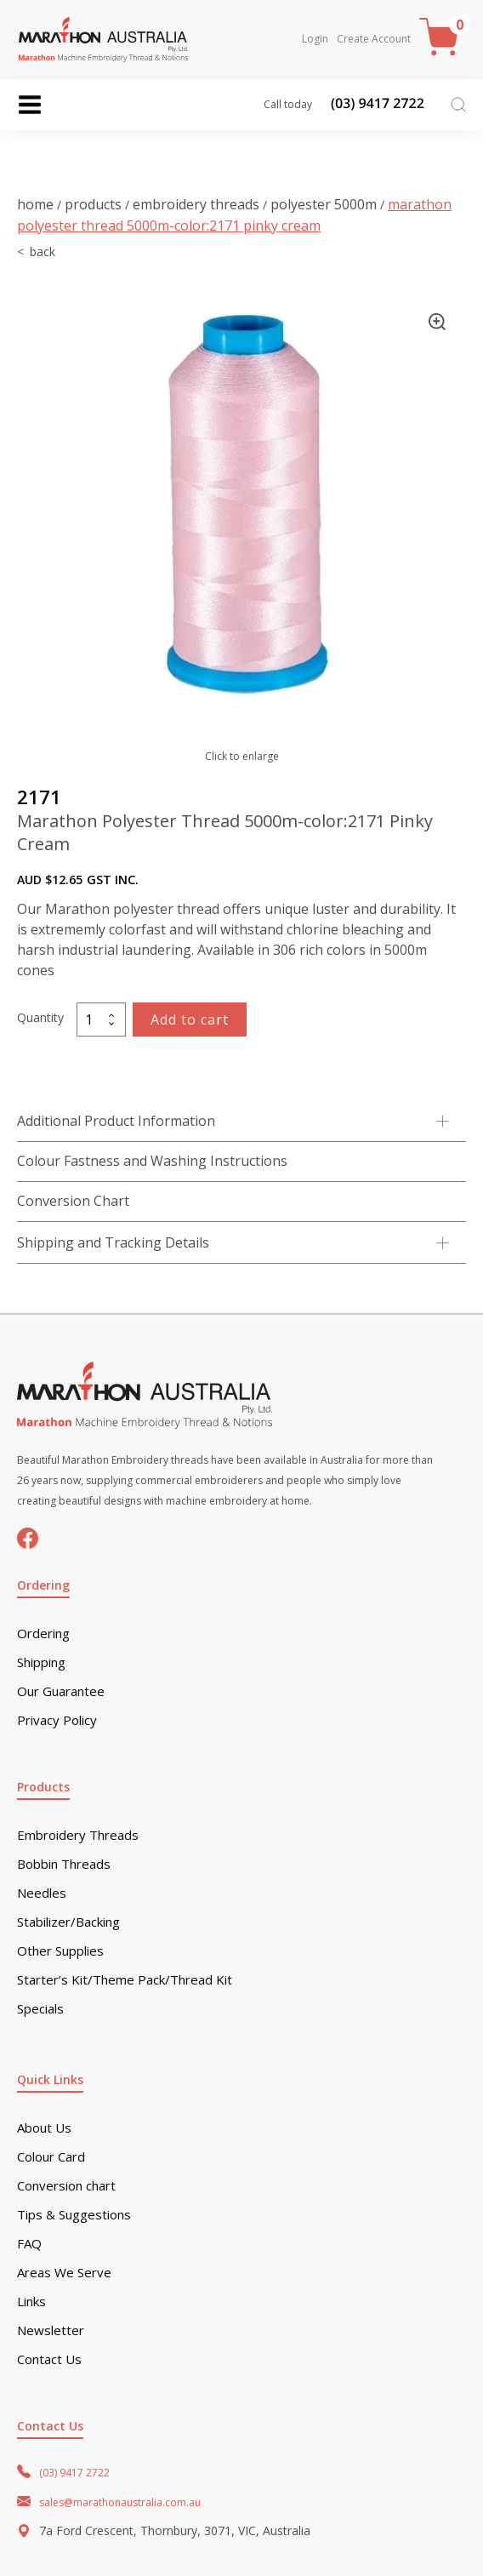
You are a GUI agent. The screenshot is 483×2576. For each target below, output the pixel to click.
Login (315, 39)
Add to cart (190, 1019)
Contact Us (49, 2359)
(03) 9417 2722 (74, 2472)
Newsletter (50, 2330)
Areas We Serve (64, 2273)
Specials (40, 2009)
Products (93, 204)
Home (35, 204)
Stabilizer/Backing (68, 1922)
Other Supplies (60, 1951)
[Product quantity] (101, 1019)
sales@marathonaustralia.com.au (120, 2502)
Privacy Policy (57, 1720)
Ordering (43, 1633)
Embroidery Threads (196, 204)
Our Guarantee (61, 1691)
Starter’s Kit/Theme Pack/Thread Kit (124, 1980)
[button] (437, 321)
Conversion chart (66, 2186)
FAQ (29, 2244)
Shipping (41, 1662)
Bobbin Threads (64, 1864)
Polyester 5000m (323, 204)
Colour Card (51, 2157)
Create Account (374, 39)
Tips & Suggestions (74, 2215)
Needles (41, 1893)
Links (31, 2301)
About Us (44, 2128)
